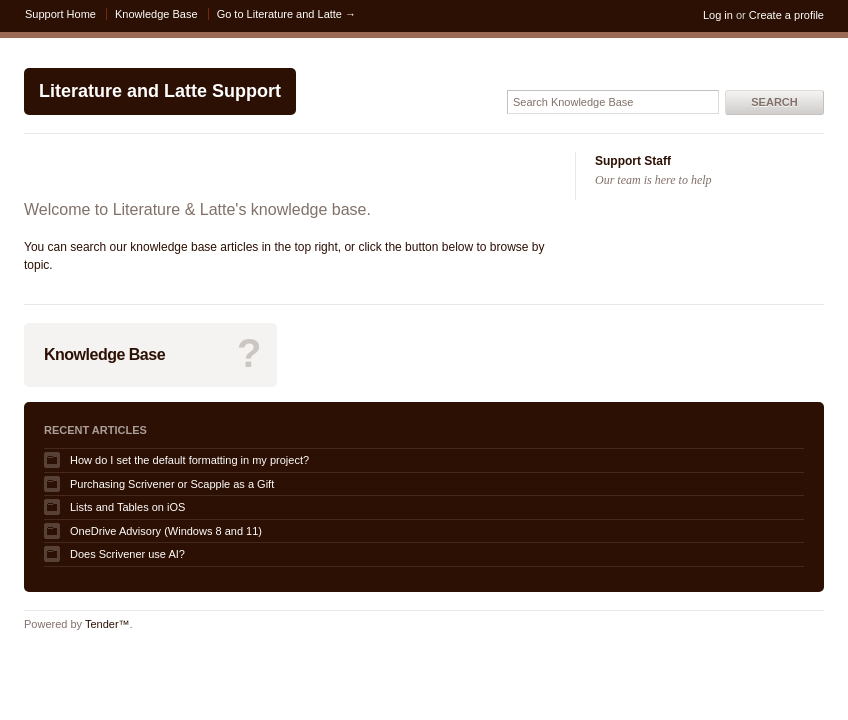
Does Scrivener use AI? (127, 554)
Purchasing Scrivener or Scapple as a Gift (172, 484)
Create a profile (786, 15)
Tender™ (107, 624)
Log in (718, 15)
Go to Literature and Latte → (286, 14)
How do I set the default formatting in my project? (189, 460)
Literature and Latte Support (160, 91)
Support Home (60, 14)
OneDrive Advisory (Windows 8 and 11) (166, 531)
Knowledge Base (156, 14)
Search (774, 102)
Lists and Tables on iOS (127, 507)
